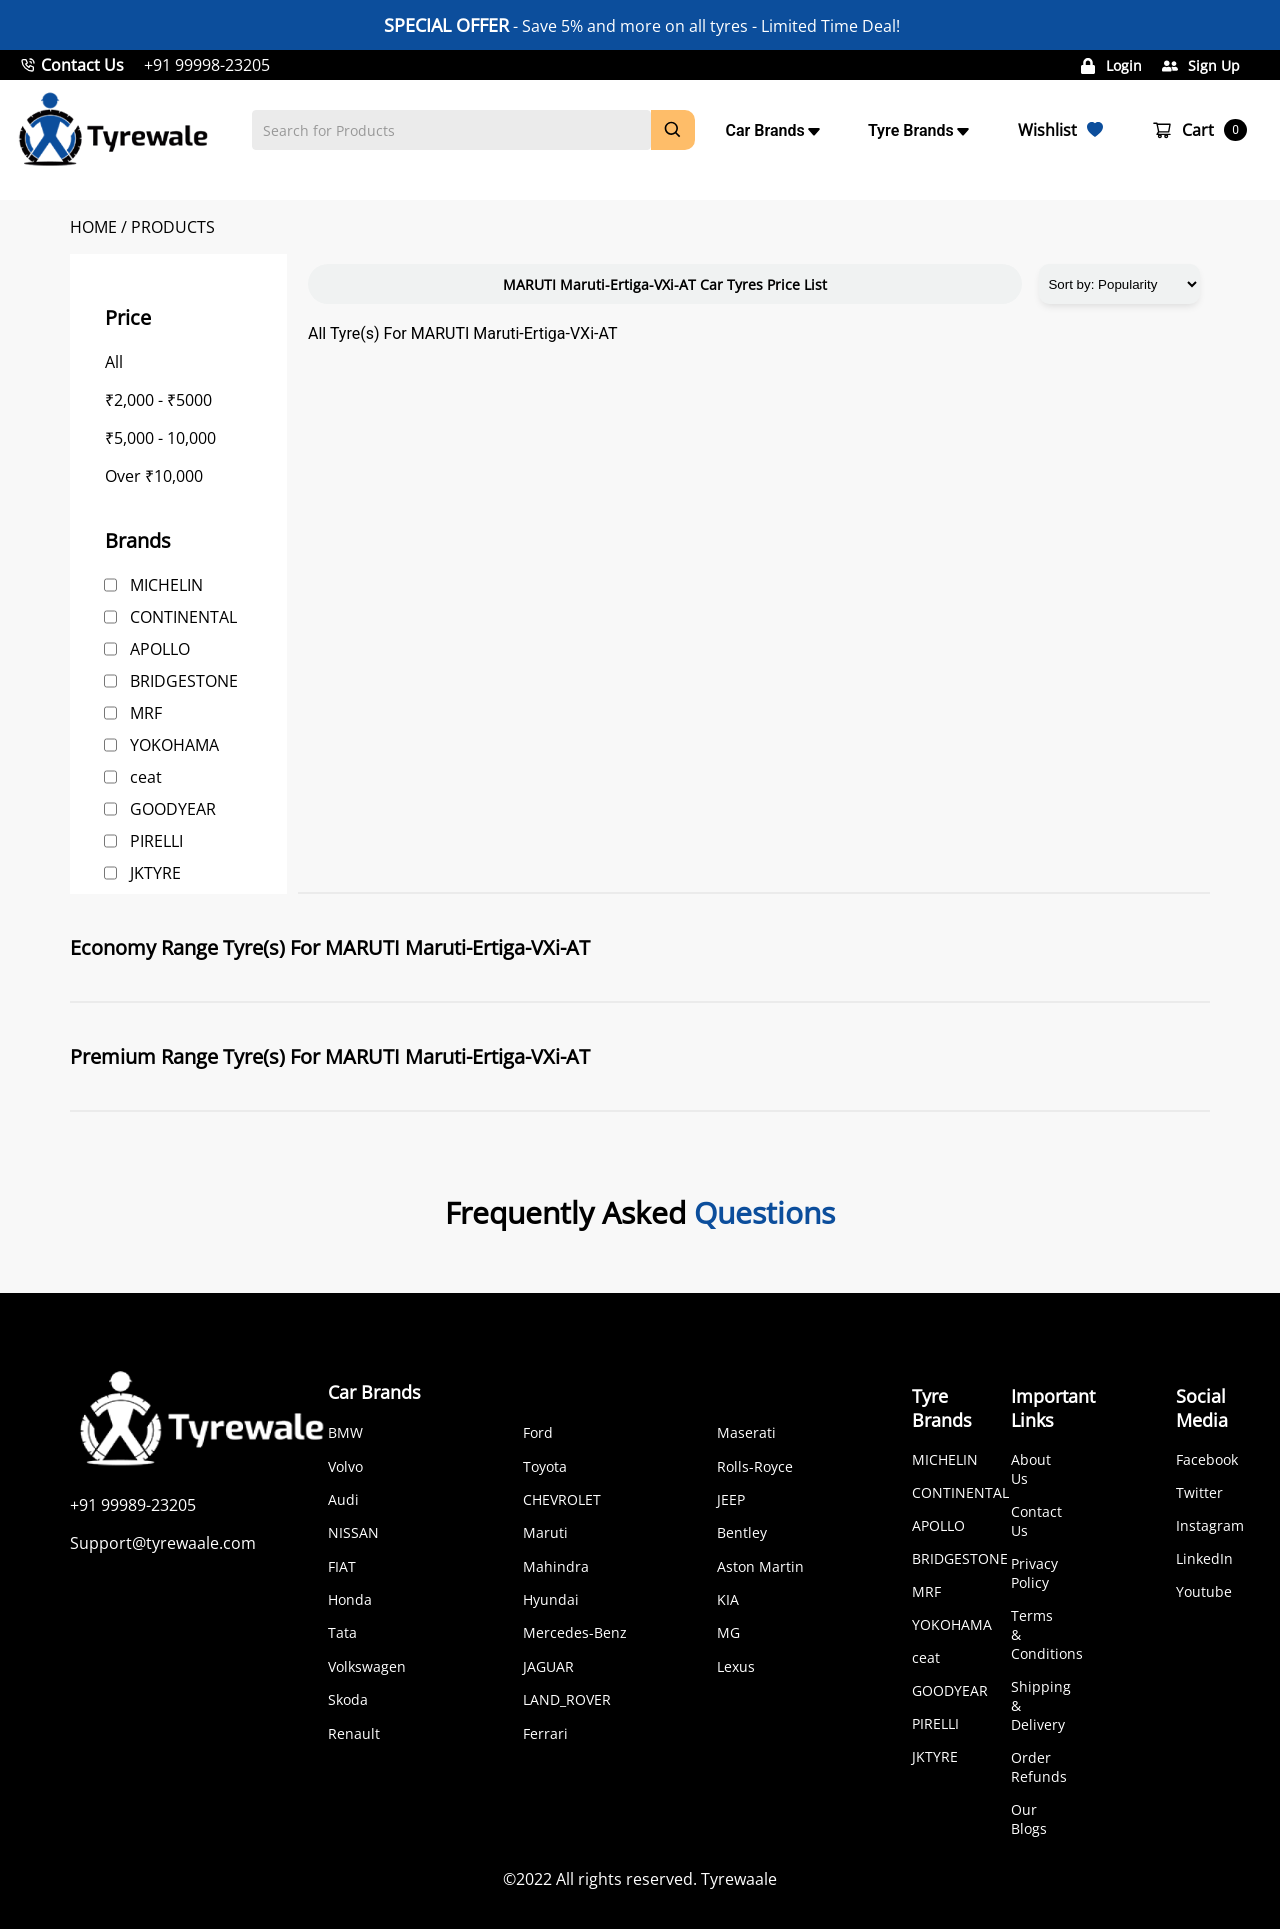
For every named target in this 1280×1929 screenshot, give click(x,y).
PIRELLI (156, 841)
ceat (146, 777)
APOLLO (160, 649)
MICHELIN (166, 585)
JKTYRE (155, 873)
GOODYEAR (173, 809)
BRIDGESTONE (184, 681)
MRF (146, 713)
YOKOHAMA (174, 745)
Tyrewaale (739, 1879)
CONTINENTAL (183, 617)
